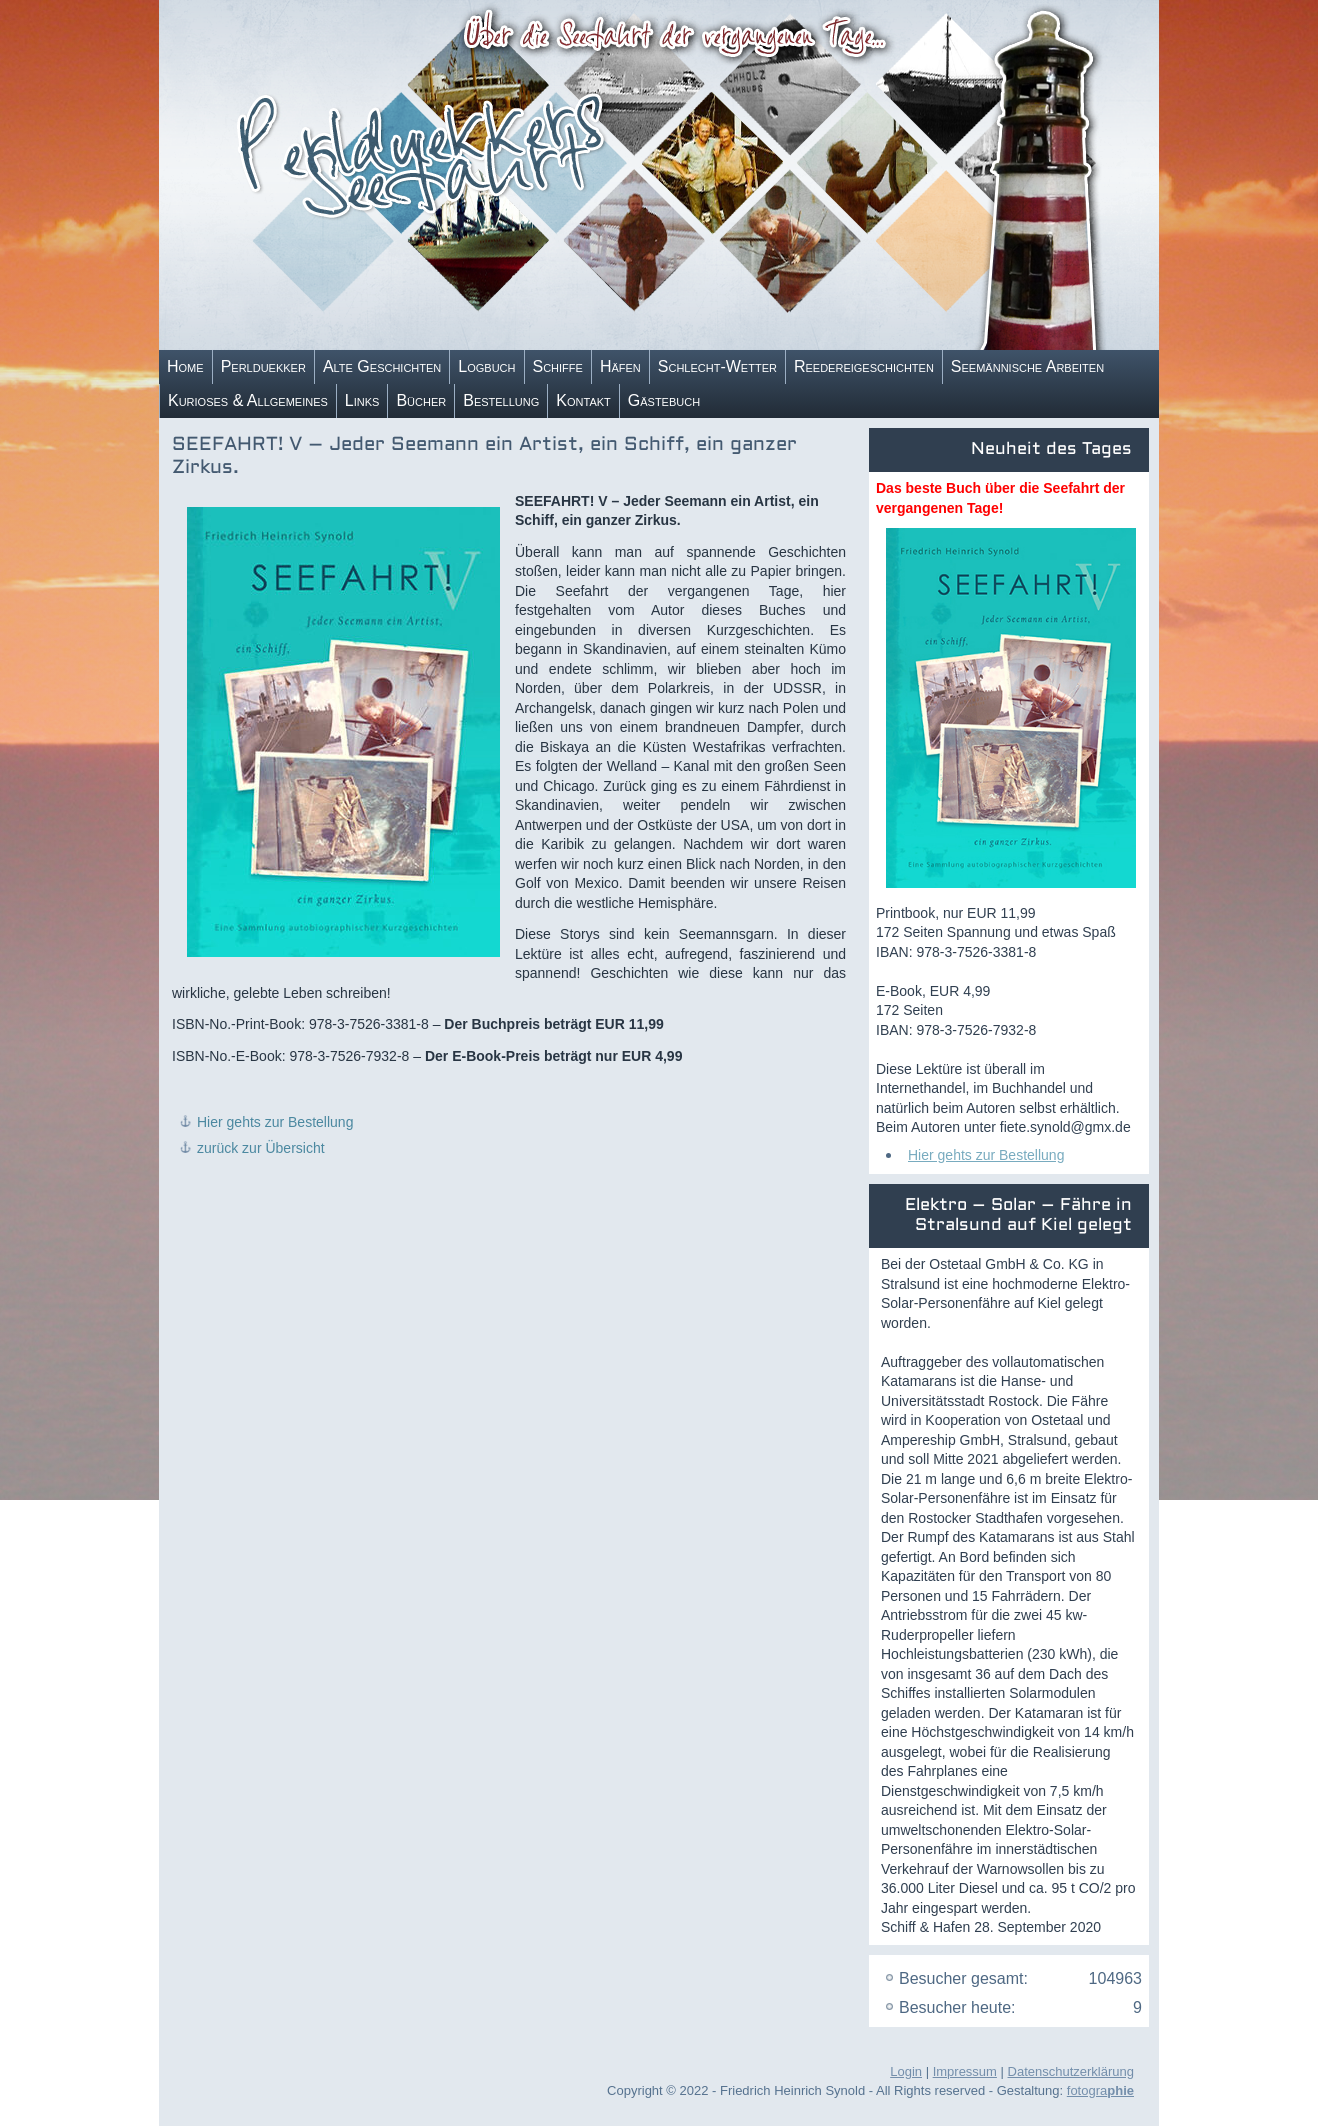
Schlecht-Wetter (717, 366)
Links (362, 400)
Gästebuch (664, 400)
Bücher (421, 400)
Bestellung (501, 400)
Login (906, 2071)
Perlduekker (263, 366)
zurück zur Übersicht (261, 1148)
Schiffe (558, 366)
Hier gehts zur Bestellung (275, 1122)
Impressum (965, 2071)
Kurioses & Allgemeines (248, 400)
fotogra (1100, 2090)
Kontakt (583, 400)
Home (185, 366)
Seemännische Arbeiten (1027, 366)
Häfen (620, 366)
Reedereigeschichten (864, 366)
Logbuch (486, 366)
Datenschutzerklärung (1071, 2071)
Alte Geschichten (382, 366)
